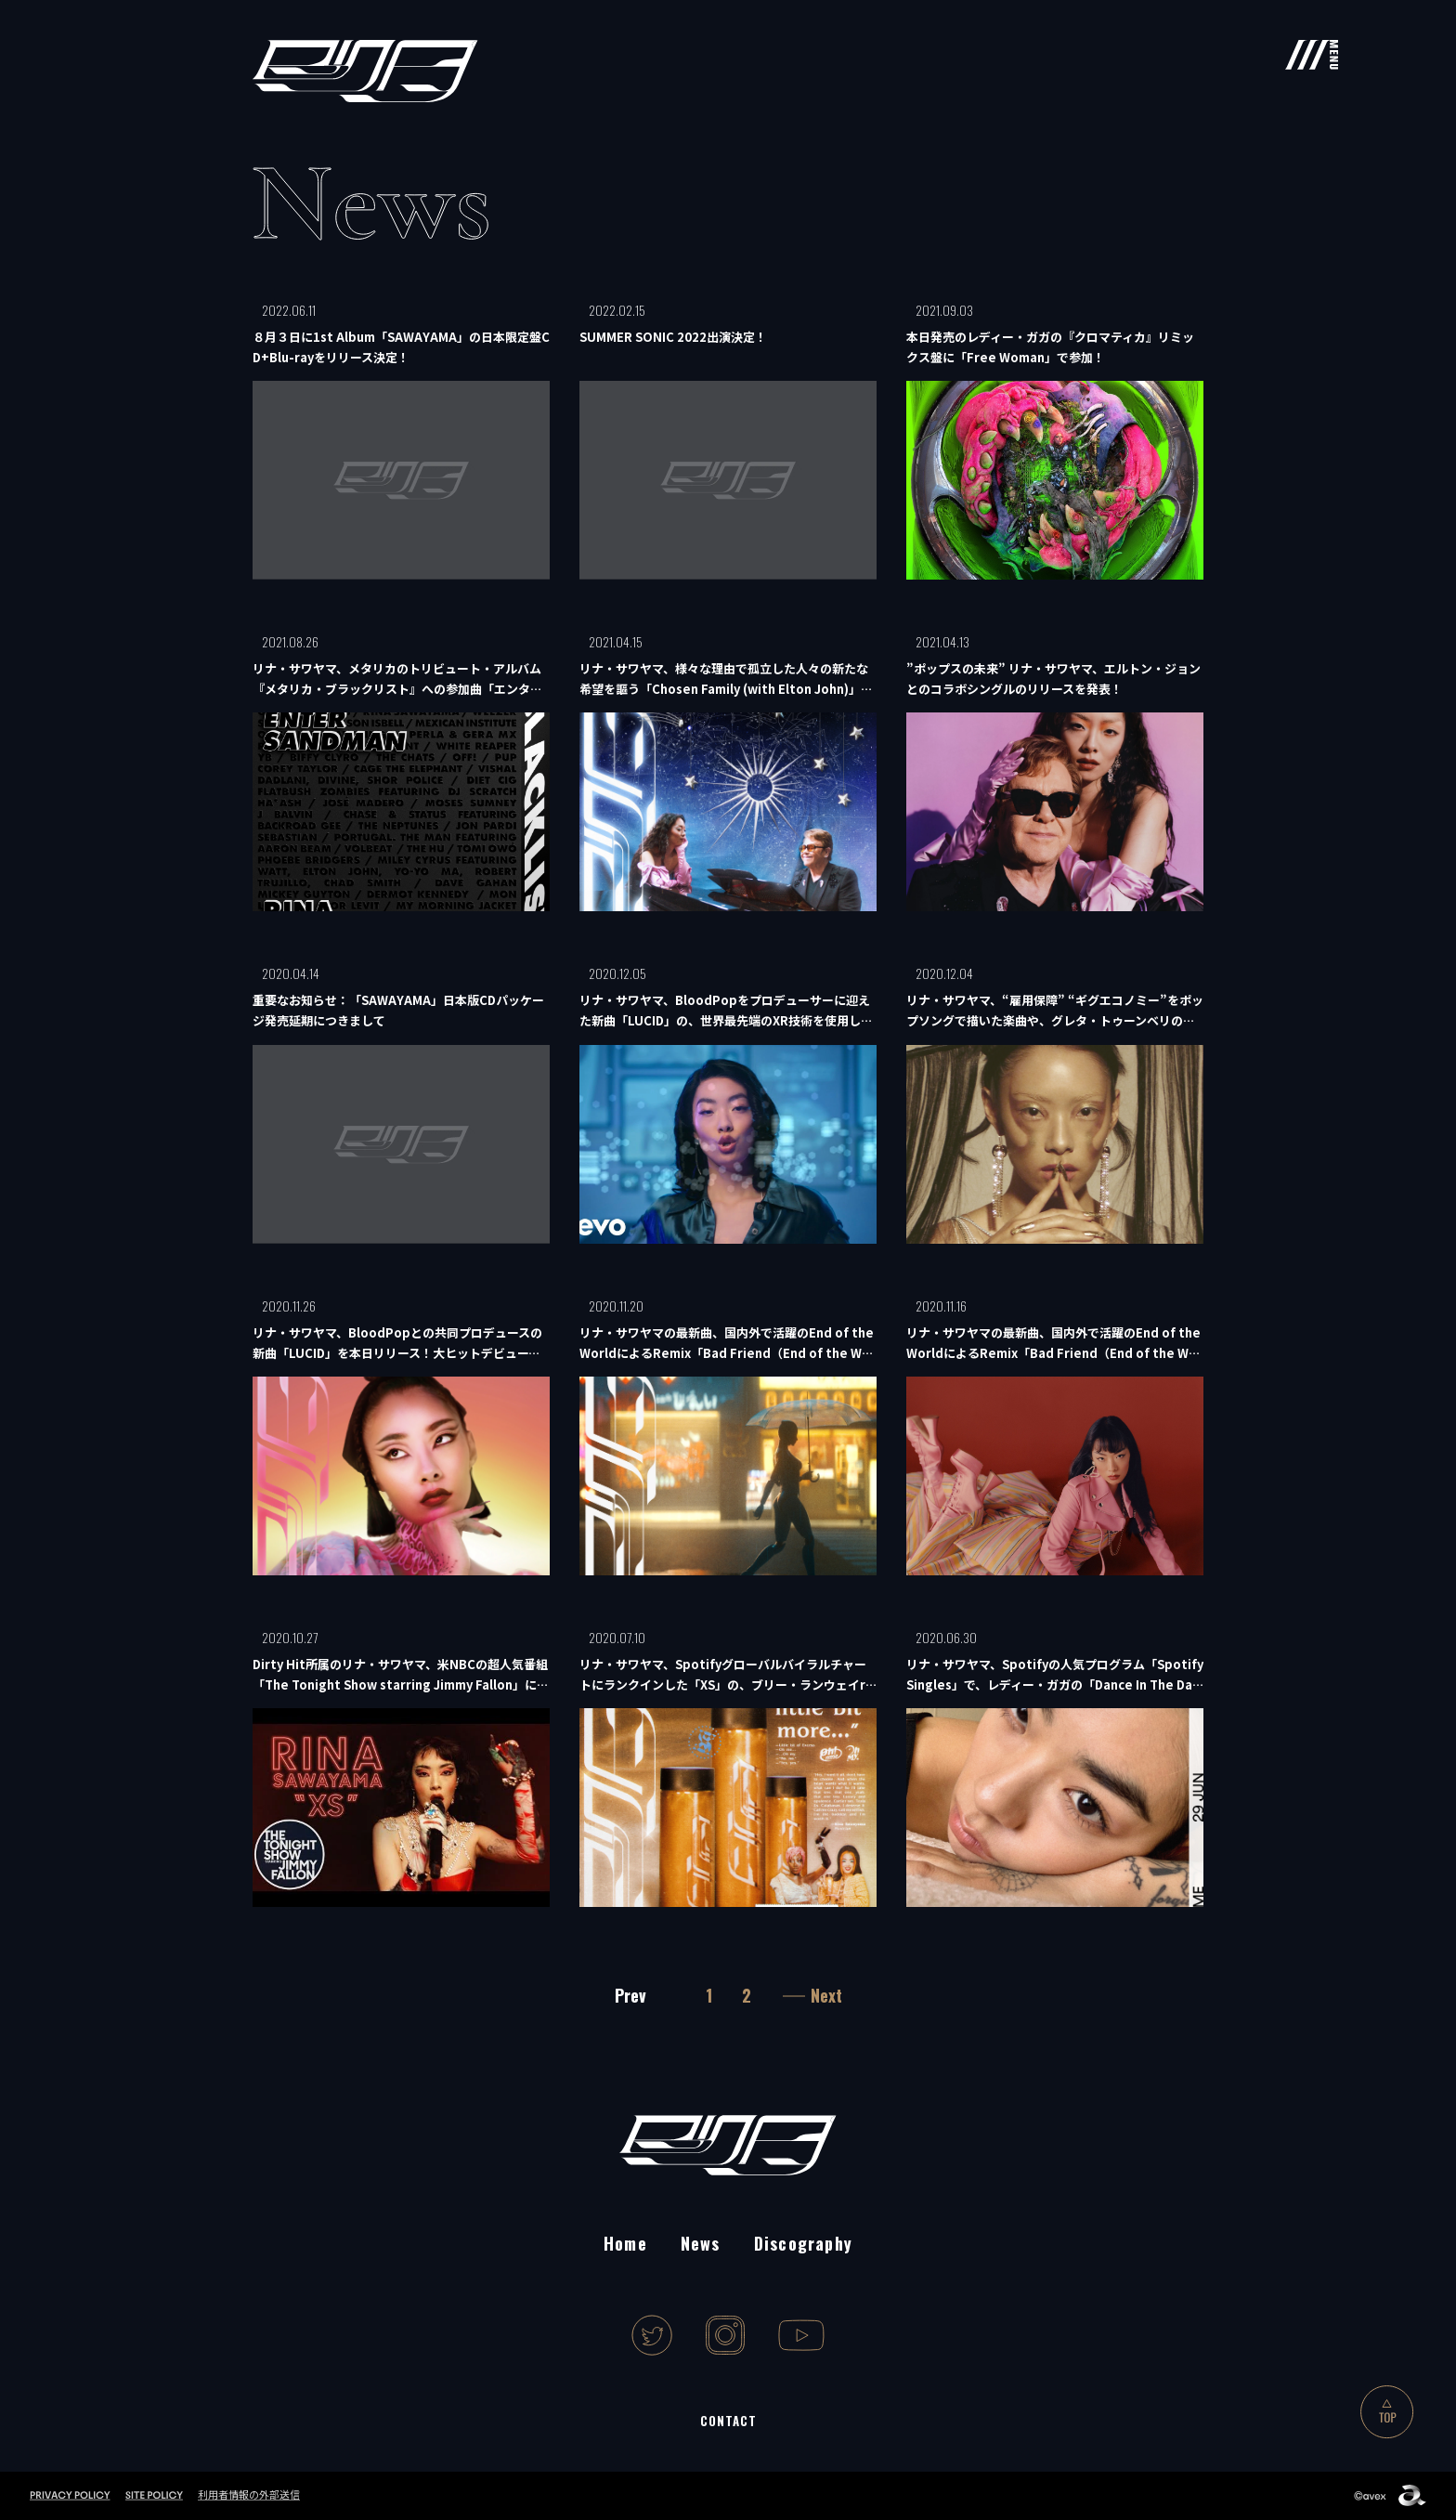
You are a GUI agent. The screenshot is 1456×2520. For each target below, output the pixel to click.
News (701, 2243)
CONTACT (728, 2421)
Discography (803, 2243)
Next (826, 1995)
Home (625, 2243)
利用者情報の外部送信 (249, 2494)
